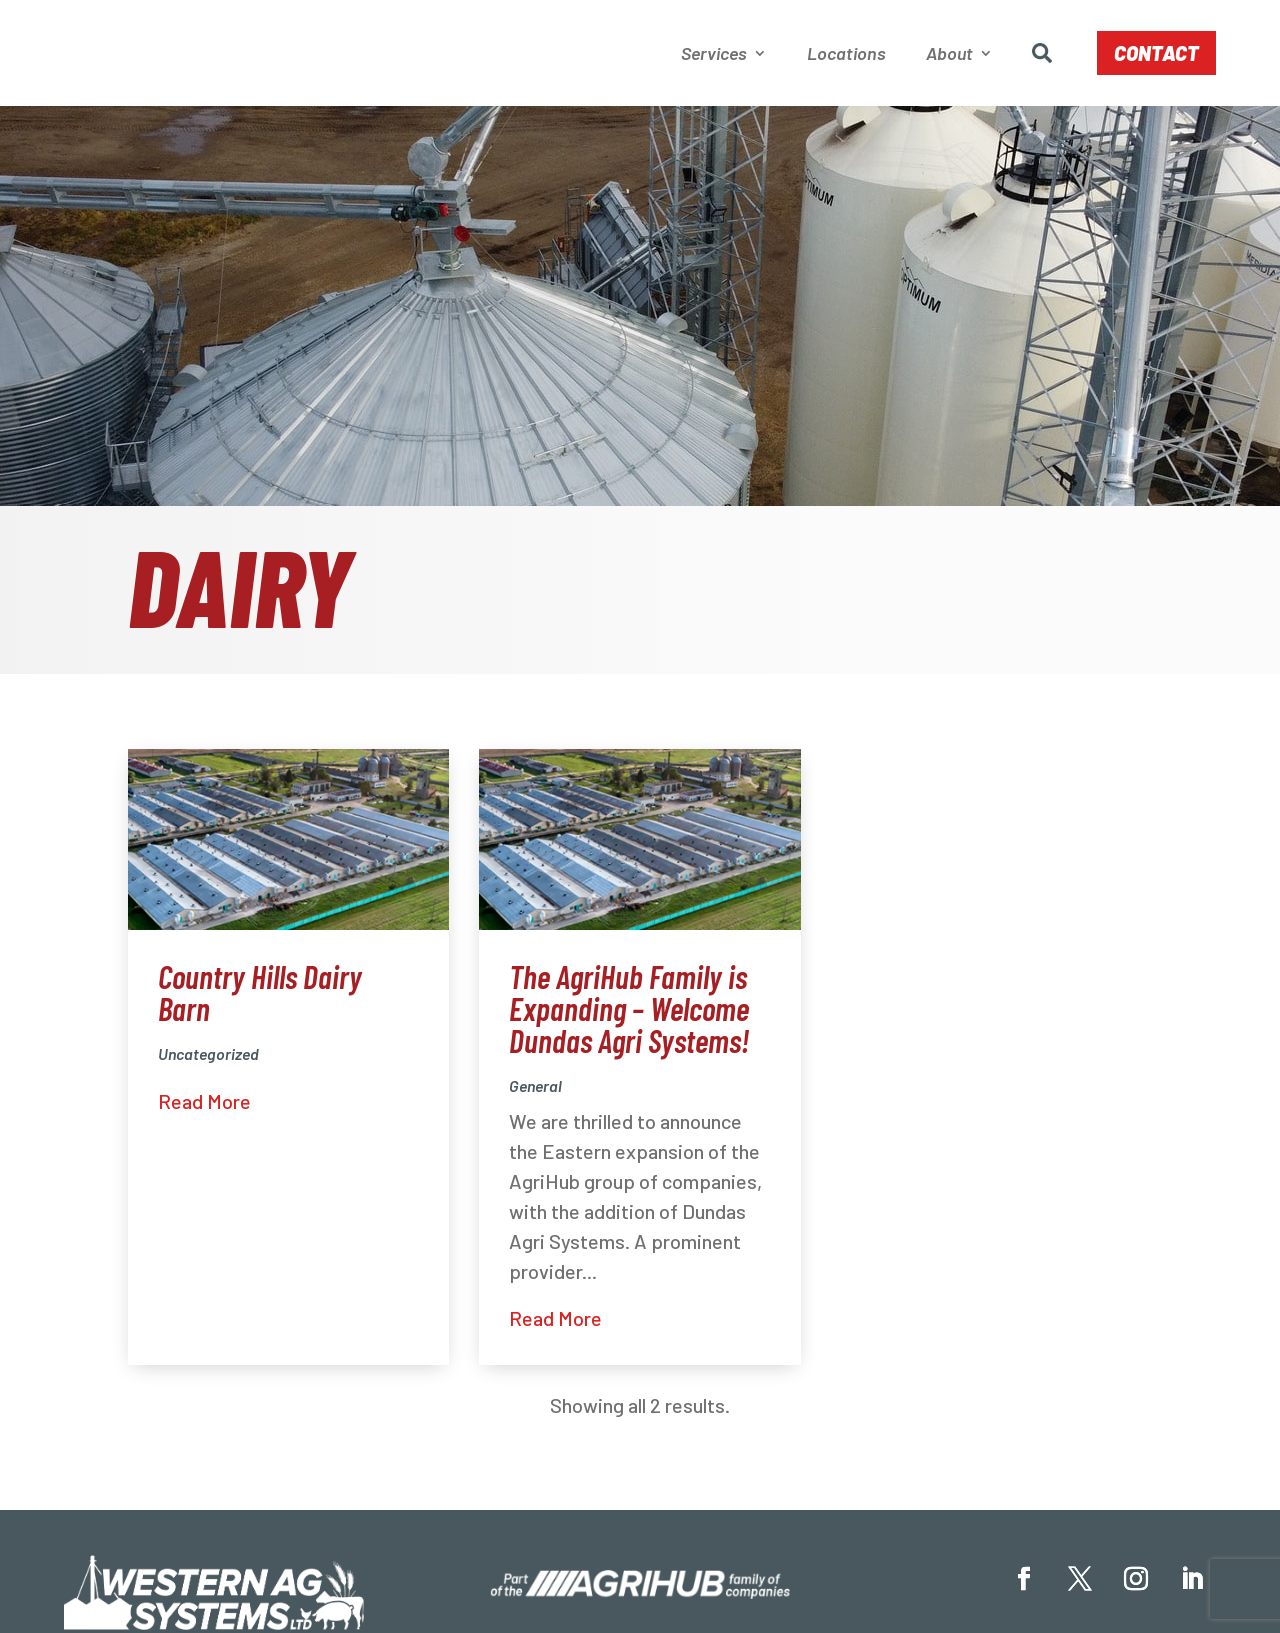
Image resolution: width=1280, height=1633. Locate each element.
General (535, 1089)
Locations (846, 55)
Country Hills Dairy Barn (260, 996)
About (949, 55)
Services (714, 55)
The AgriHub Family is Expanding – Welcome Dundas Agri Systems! (629, 1012)
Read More (204, 1105)
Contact (1156, 55)
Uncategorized (208, 1057)
